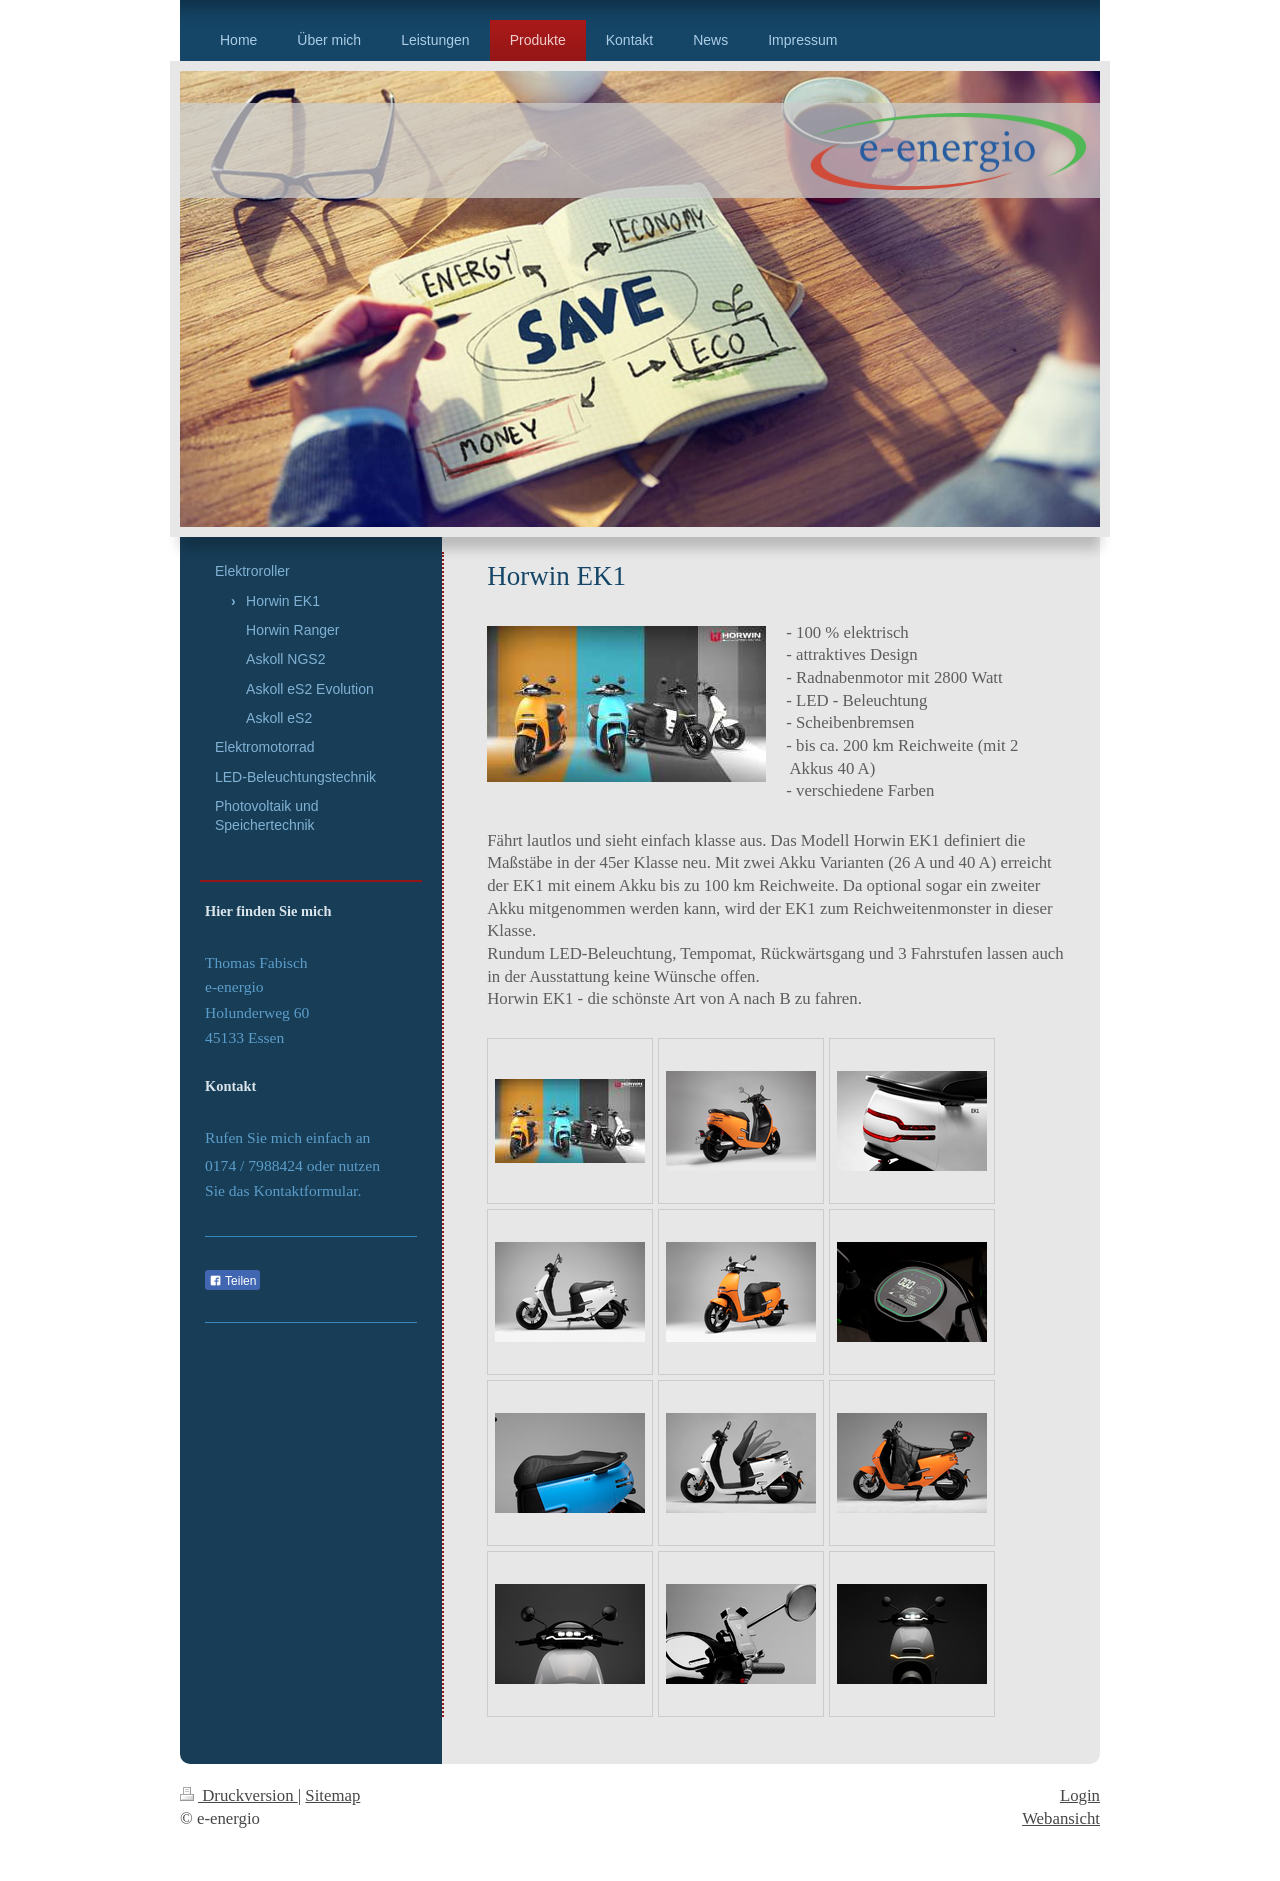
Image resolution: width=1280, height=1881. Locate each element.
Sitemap (332, 1795)
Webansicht (1061, 1818)
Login (1080, 1795)
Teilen (232, 1281)
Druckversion (239, 1795)
